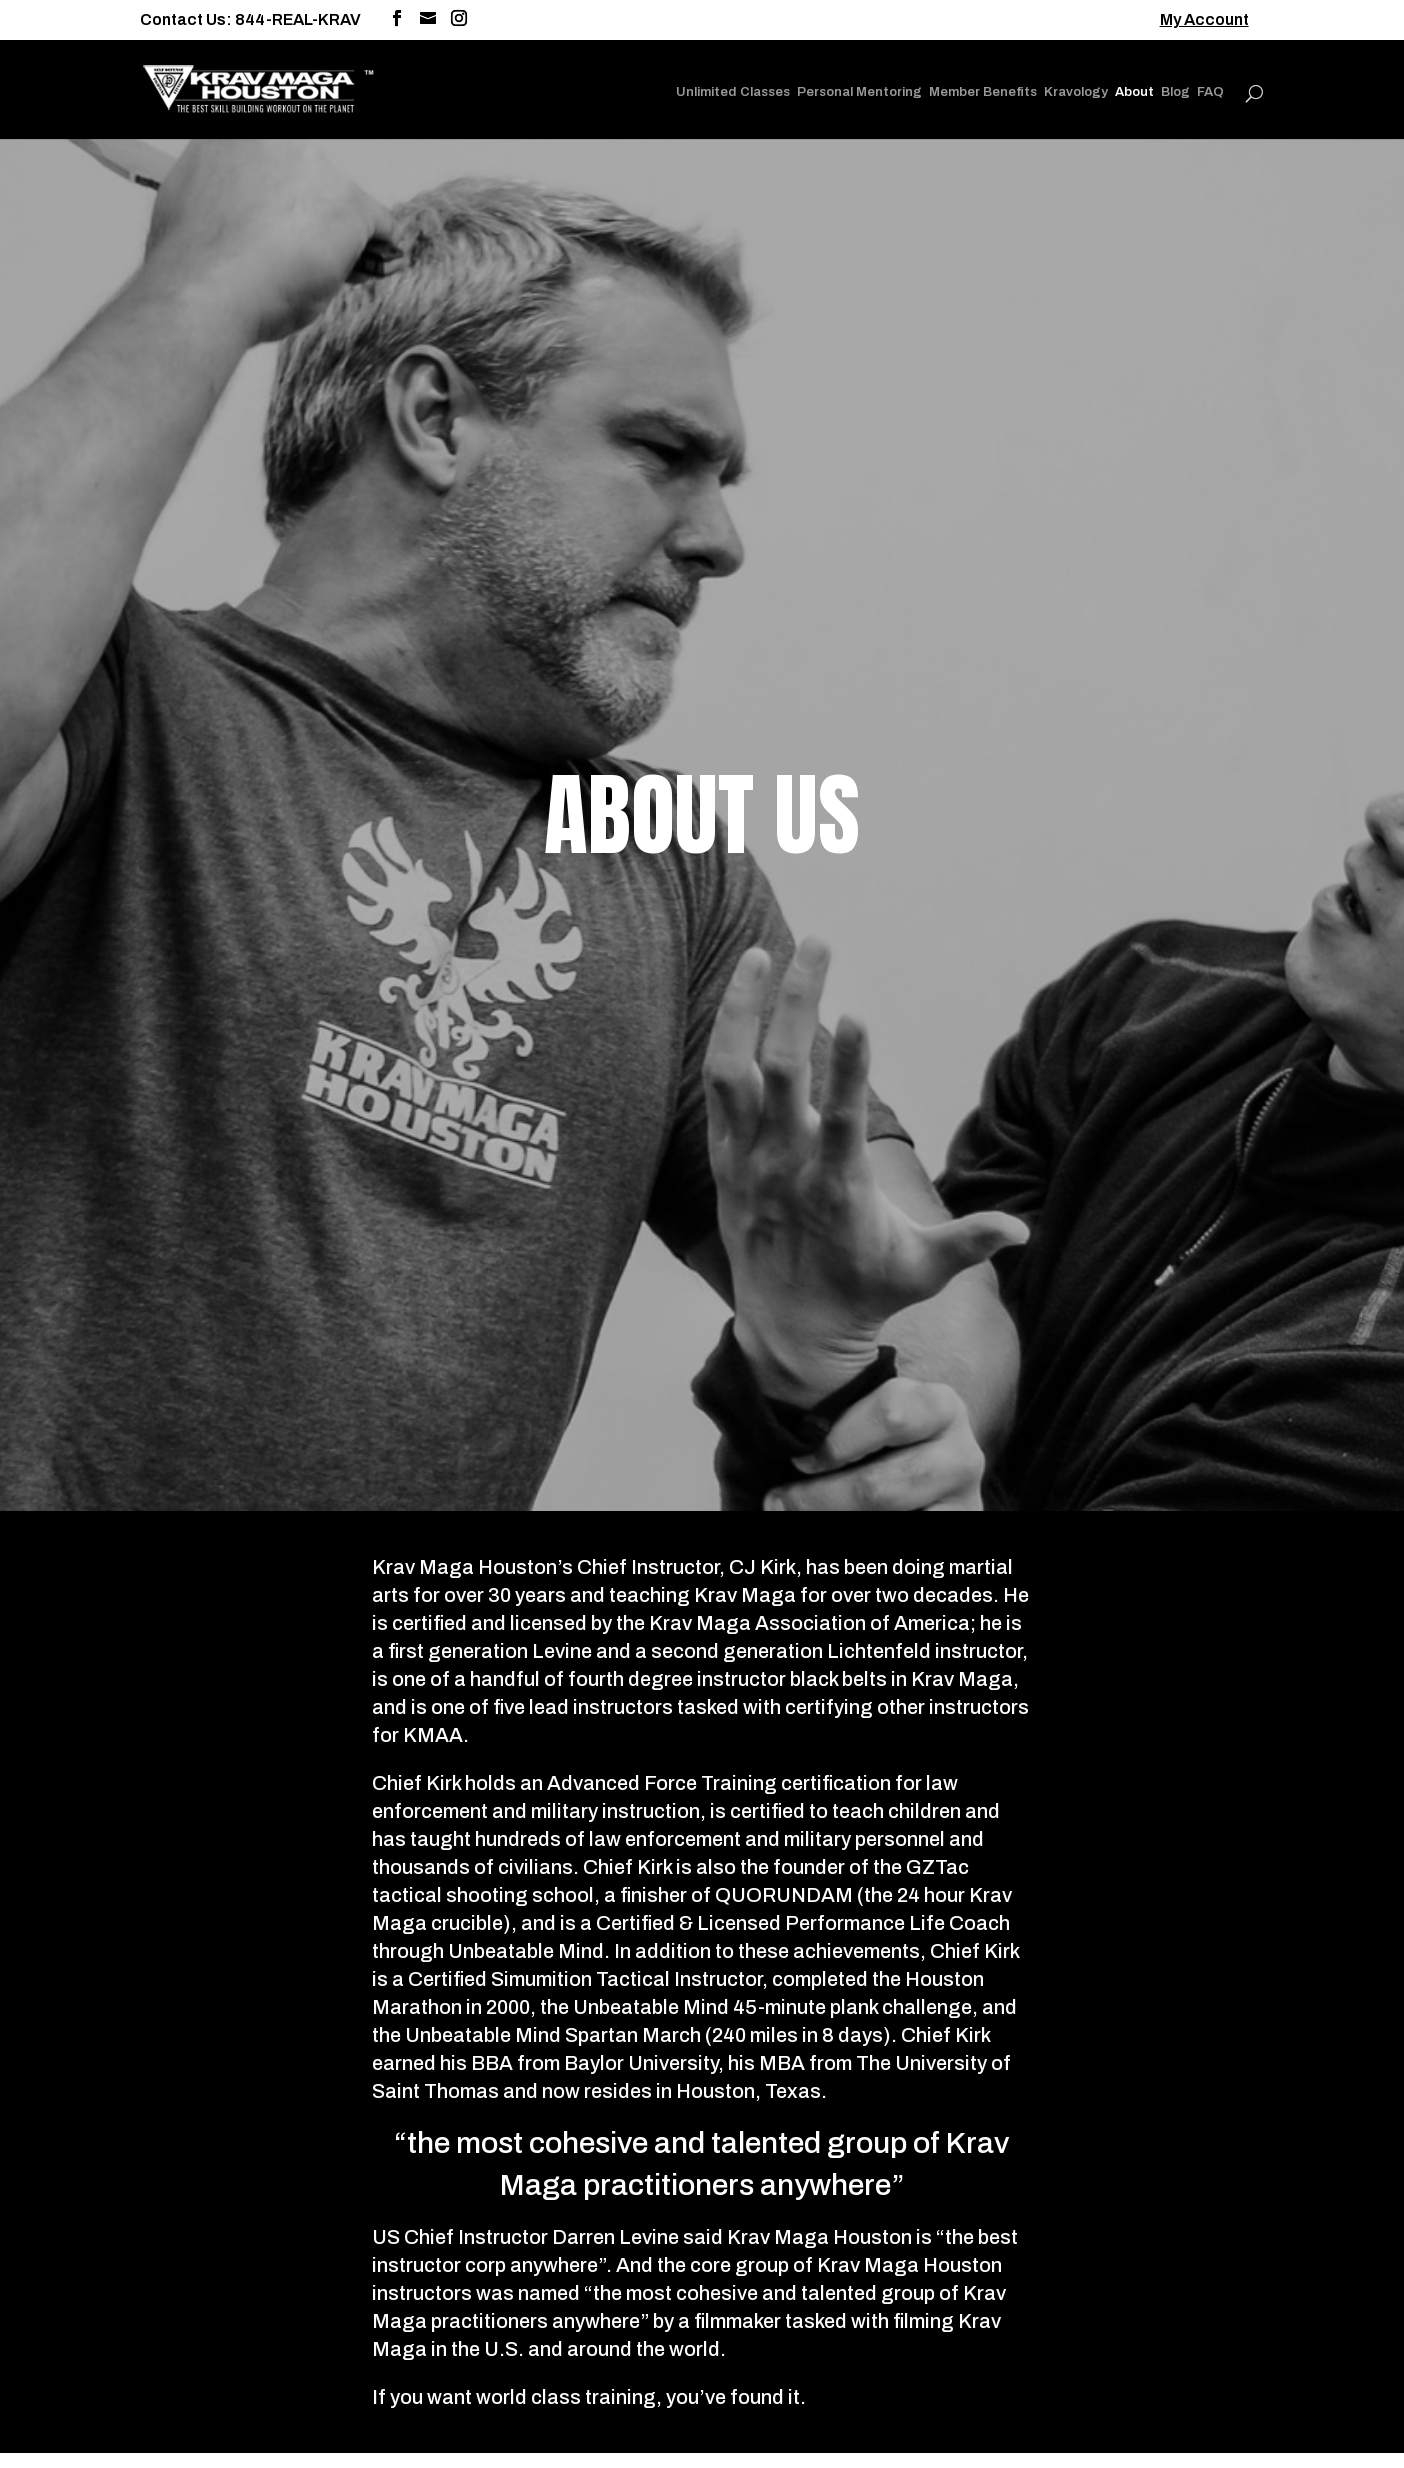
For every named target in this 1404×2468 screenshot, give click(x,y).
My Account (1204, 20)
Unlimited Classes (733, 92)
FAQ (1210, 92)
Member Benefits (983, 92)
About (1134, 92)
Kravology (1076, 92)
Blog (1175, 92)
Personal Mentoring (859, 92)
